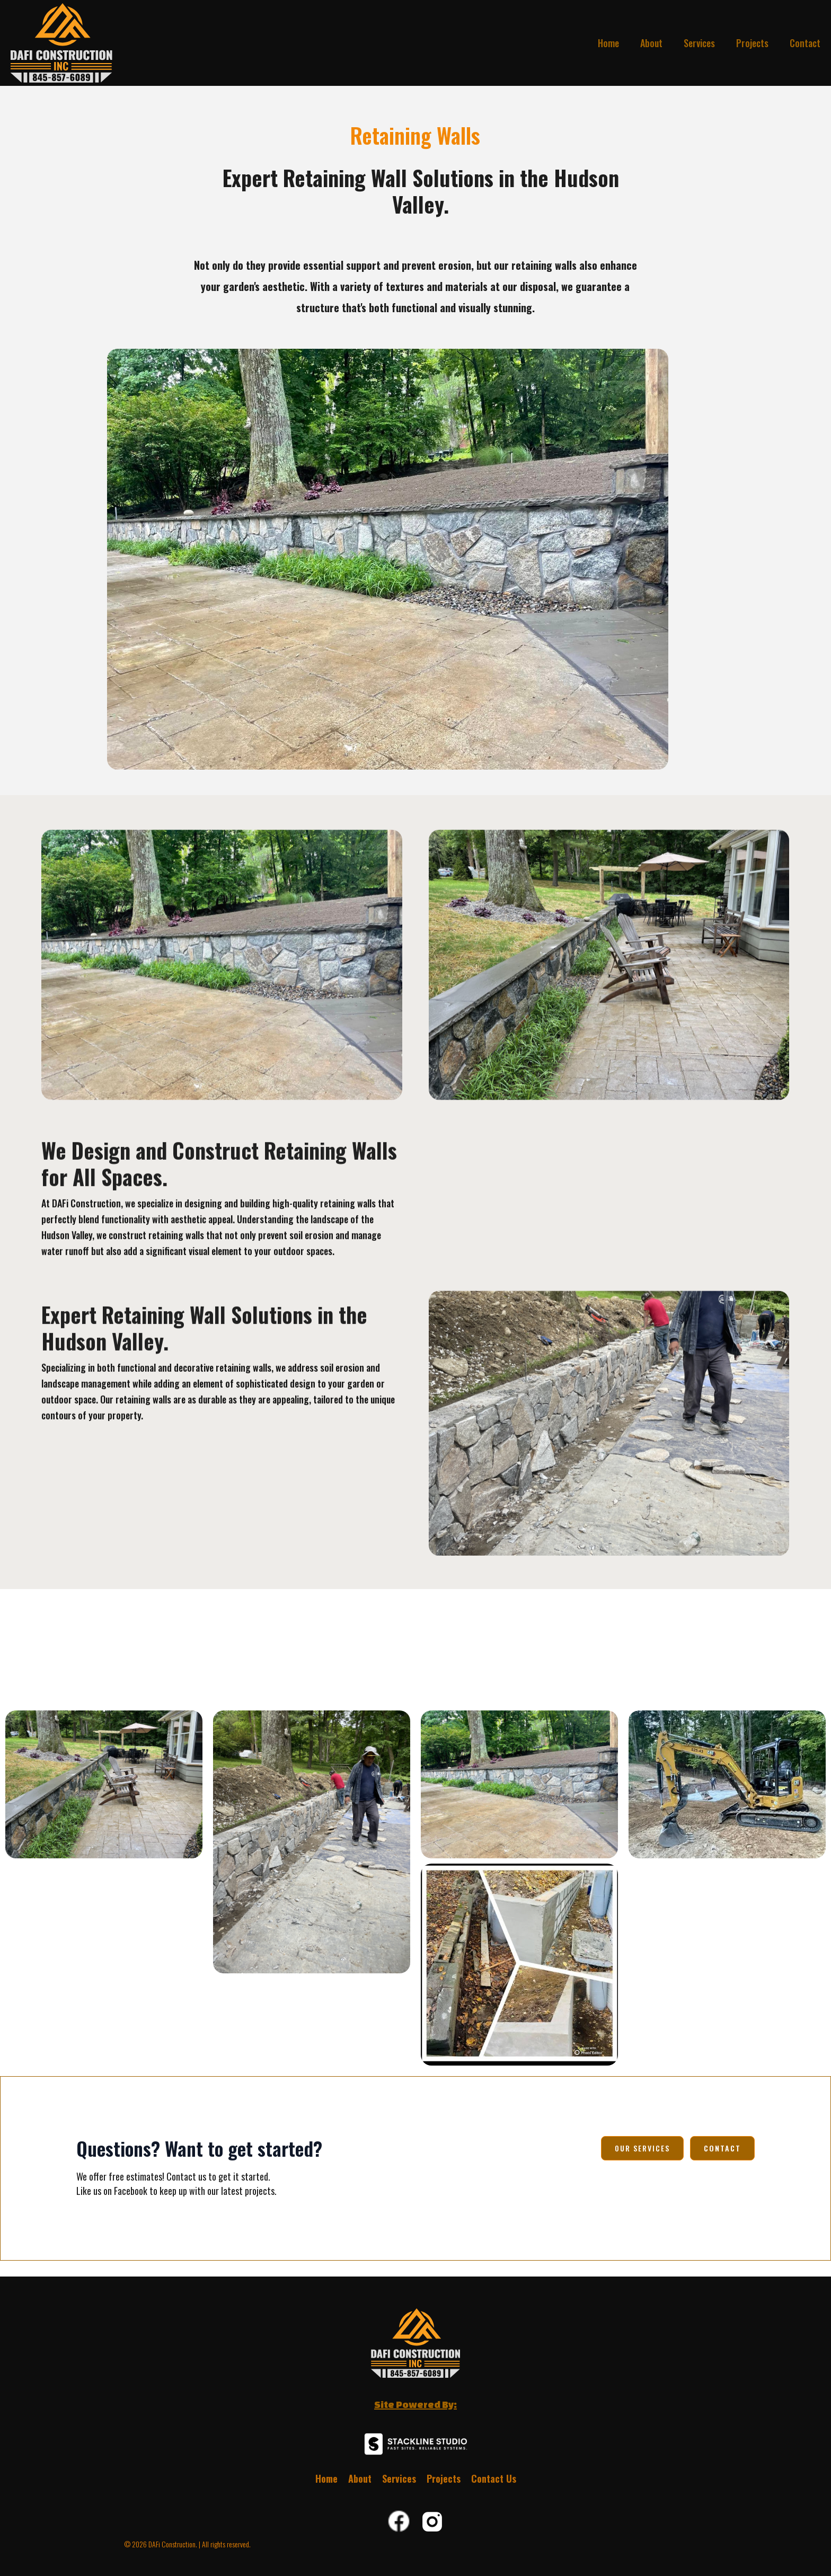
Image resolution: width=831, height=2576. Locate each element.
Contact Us (493, 2478)
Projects (752, 43)
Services (699, 43)
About (651, 43)
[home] (57, 43)
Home (608, 43)
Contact (805, 43)
